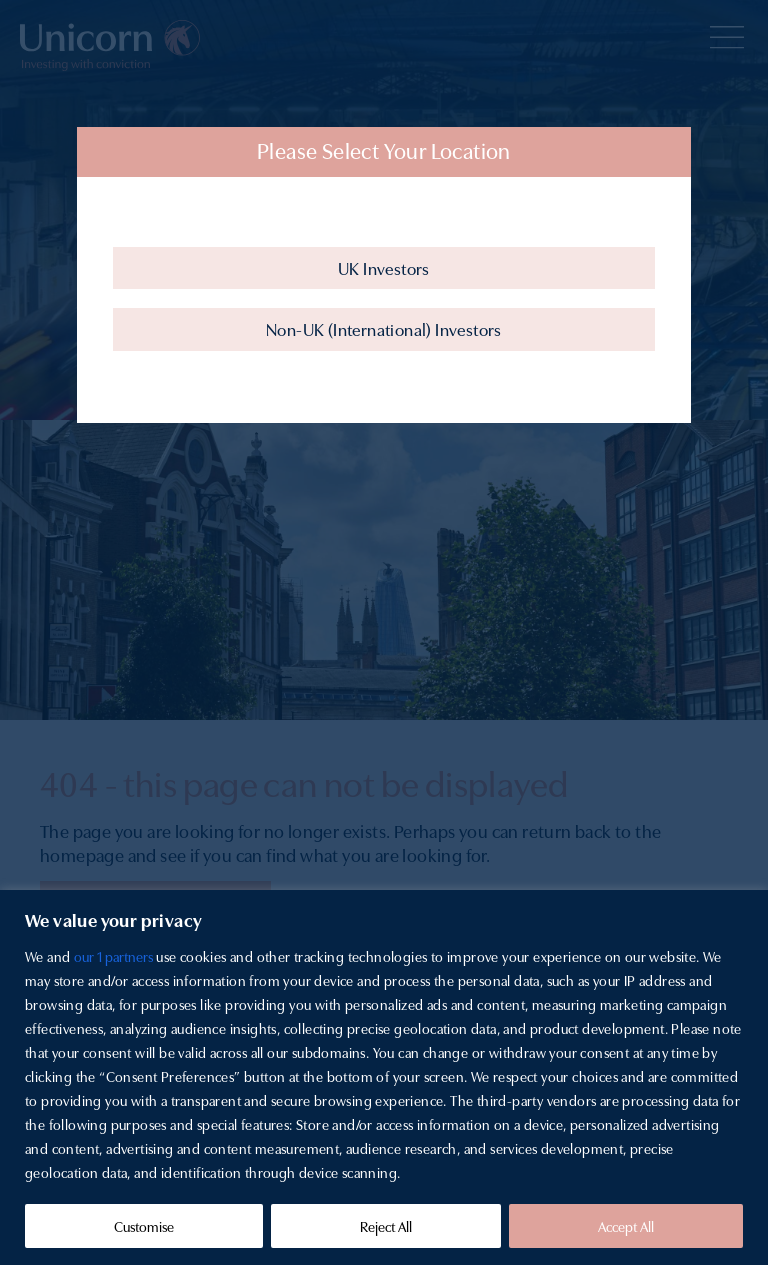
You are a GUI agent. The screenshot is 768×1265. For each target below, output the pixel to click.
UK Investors (384, 267)
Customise (144, 1226)
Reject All (386, 1226)
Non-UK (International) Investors (384, 328)
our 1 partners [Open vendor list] (113, 956)
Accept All (626, 1226)
